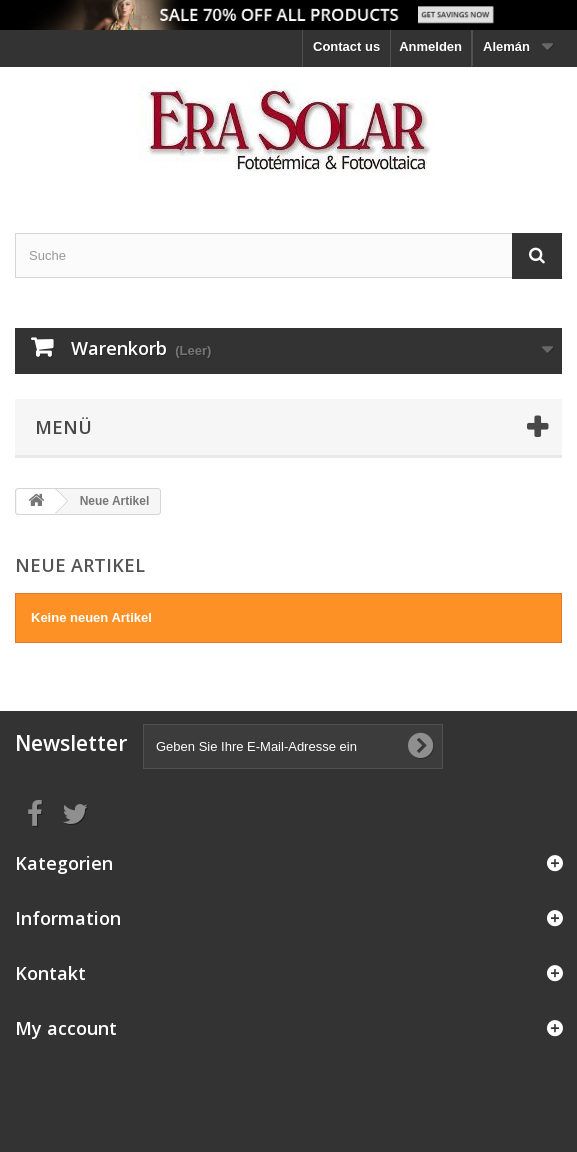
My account (66, 1028)
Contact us (346, 46)
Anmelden (430, 46)
